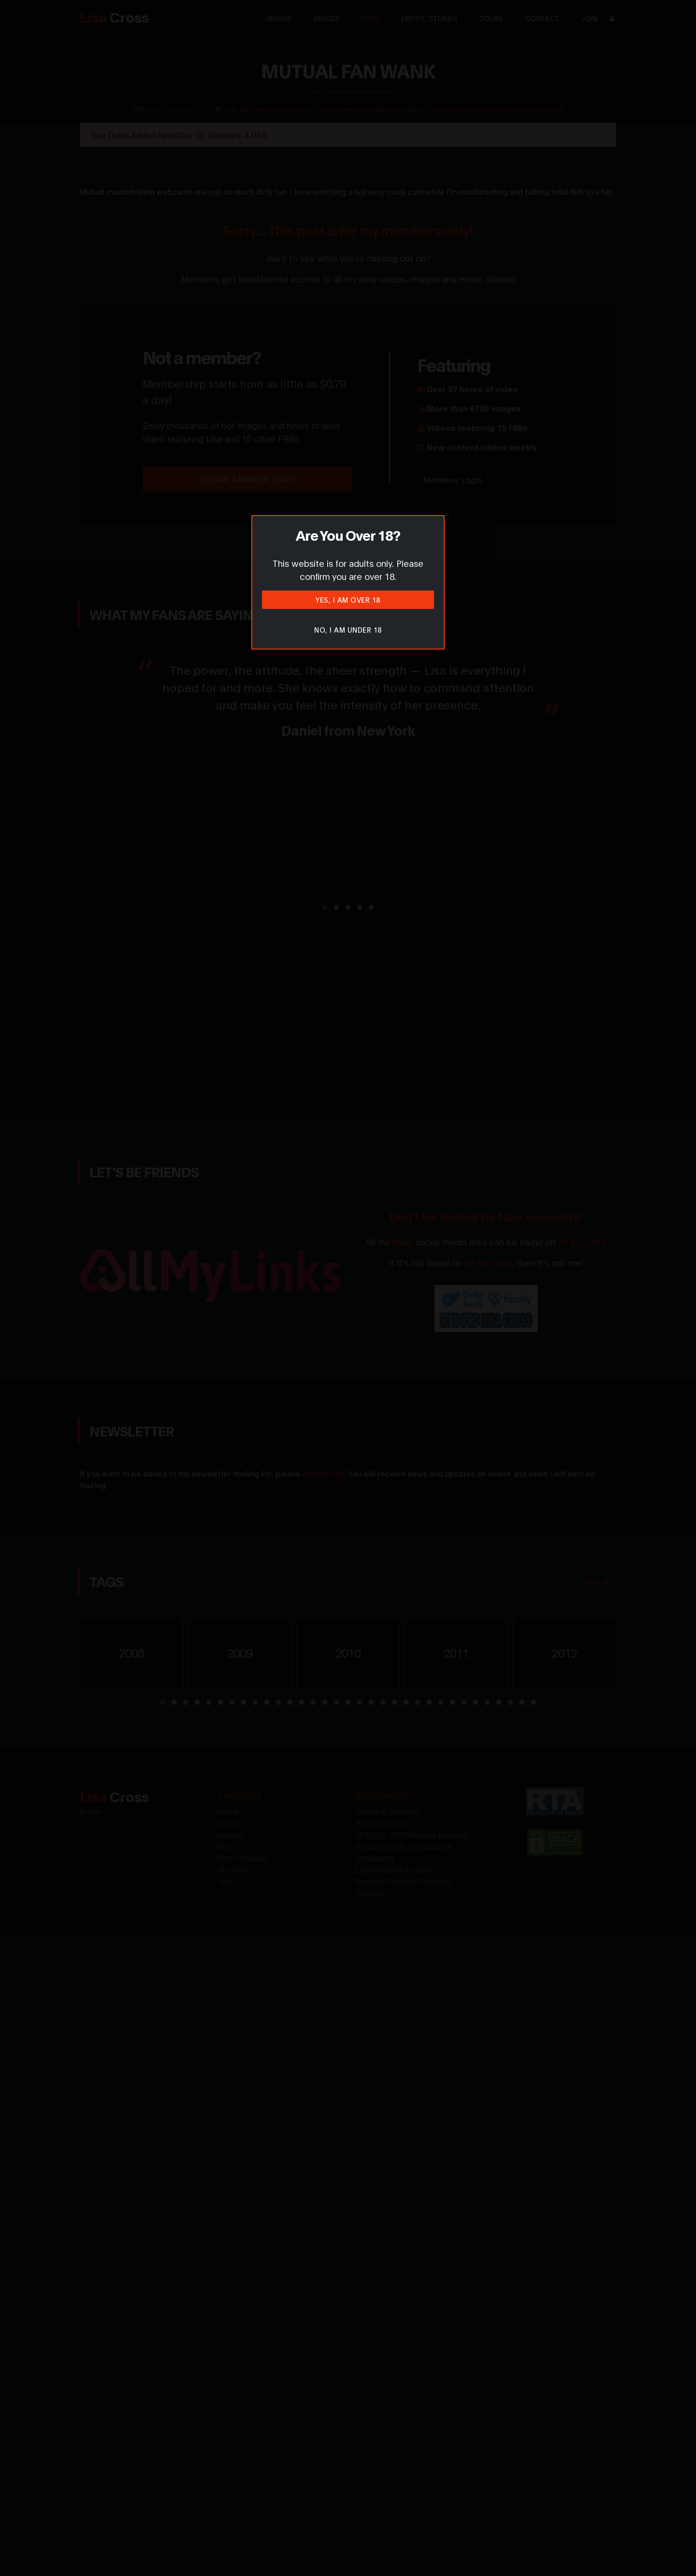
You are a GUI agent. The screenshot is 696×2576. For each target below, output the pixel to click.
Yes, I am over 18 (348, 599)
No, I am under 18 (348, 629)
